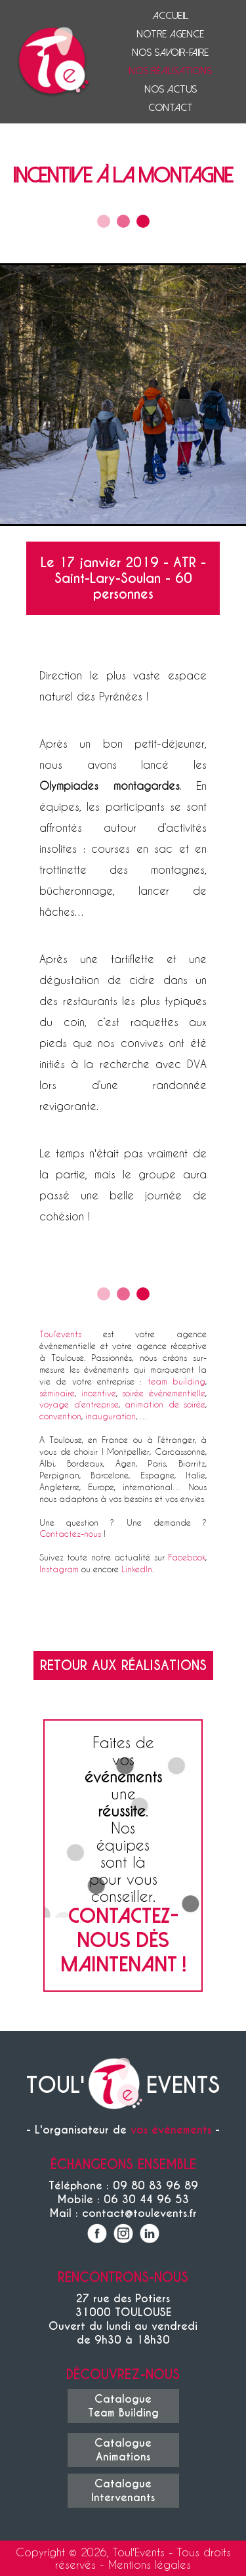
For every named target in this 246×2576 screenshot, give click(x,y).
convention (60, 1416)
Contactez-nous (70, 1533)
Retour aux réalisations (123, 1665)
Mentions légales (149, 2564)
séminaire (57, 1393)
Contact (170, 107)
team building (176, 1381)
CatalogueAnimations (123, 2450)
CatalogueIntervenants (123, 2490)
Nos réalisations (170, 71)
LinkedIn (136, 1569)
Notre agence (170, 34)
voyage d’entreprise (79, 1404)
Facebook (186, 1557)
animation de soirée (165, 1404)
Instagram (59, 1569)
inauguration (110, 1416)
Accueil (170, 16)
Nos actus (170, 89)
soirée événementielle (163, 1393)
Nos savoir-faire (170, 52)
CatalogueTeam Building (123, 2406)
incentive (98, 1393)
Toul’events (60, 1334)
